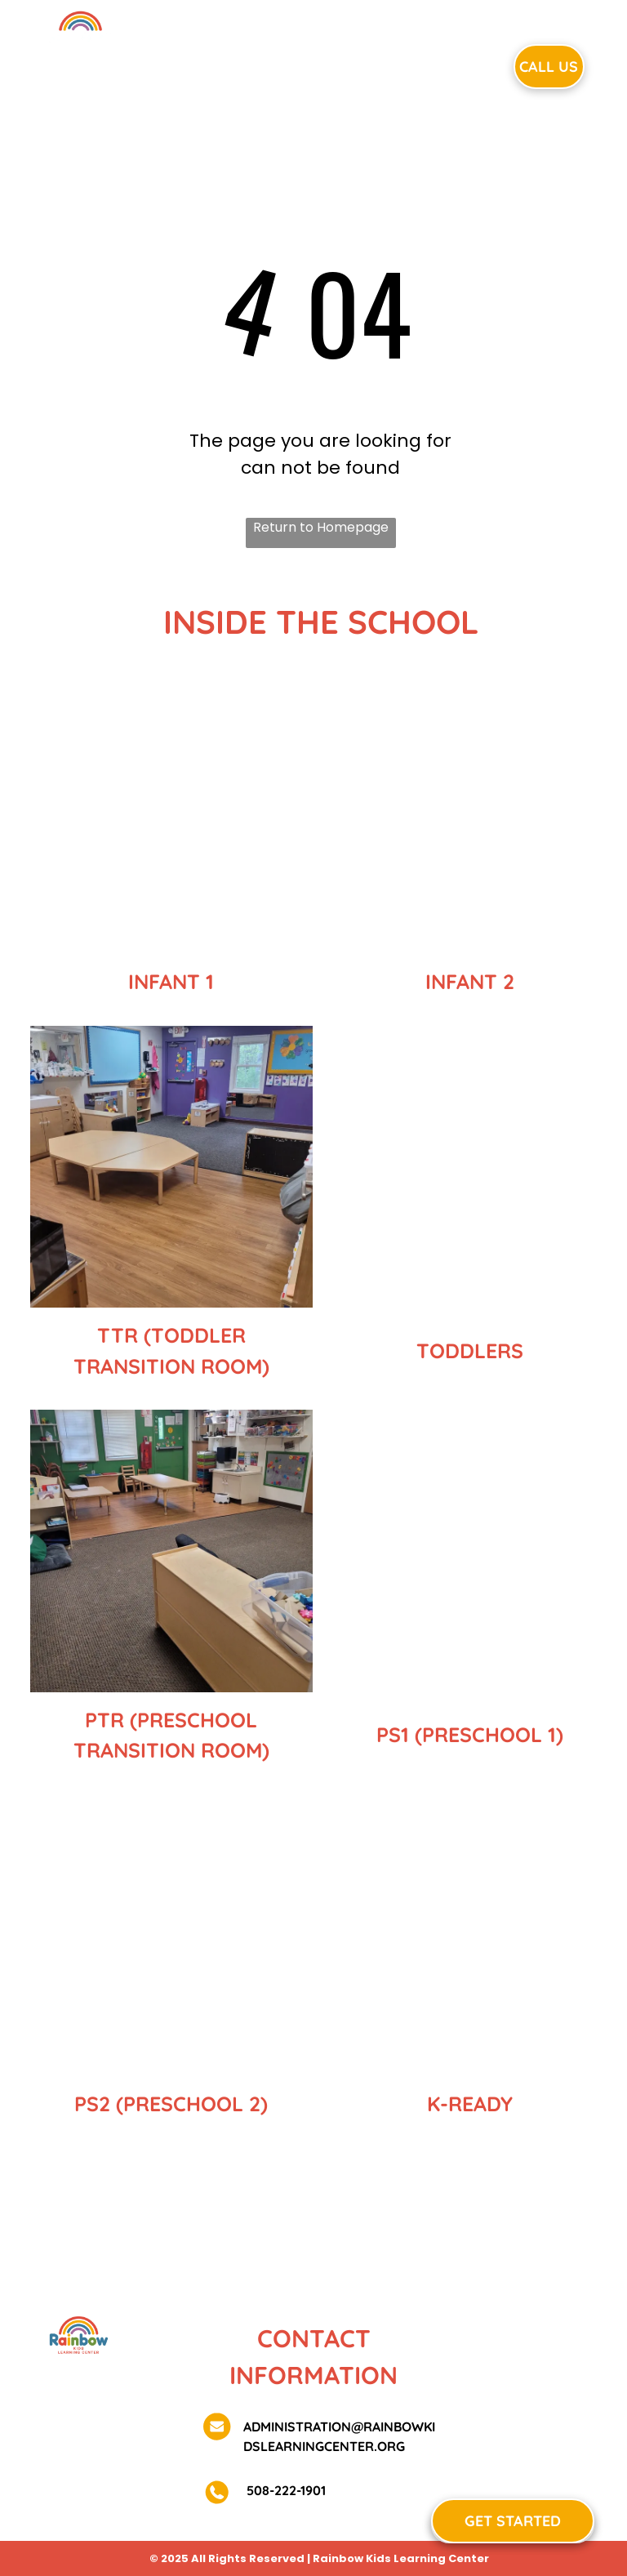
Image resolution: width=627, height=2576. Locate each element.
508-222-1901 (284, 2490)
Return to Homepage (321, 527)
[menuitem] (207, 64)
